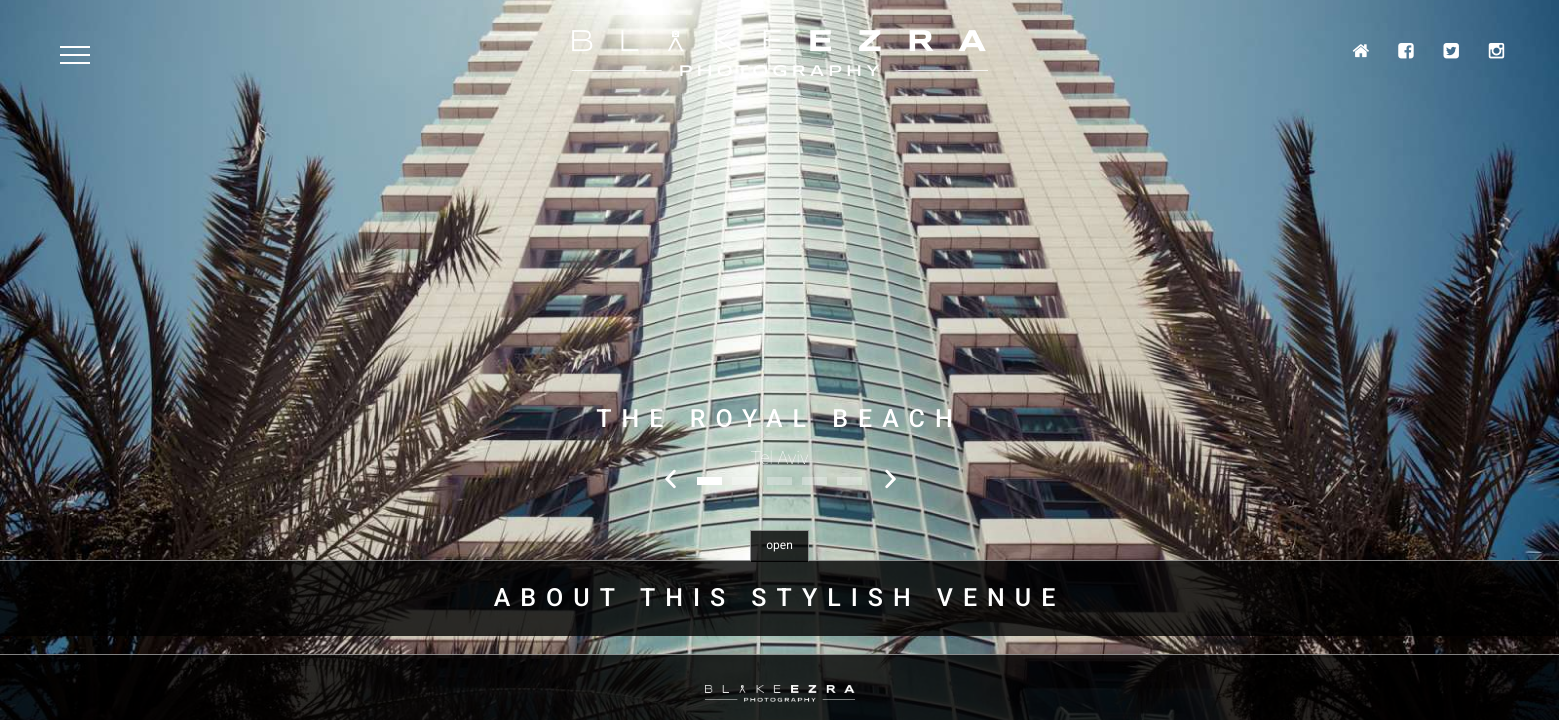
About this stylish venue (780, 598)
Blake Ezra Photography (780, 53)
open (779, 545)
